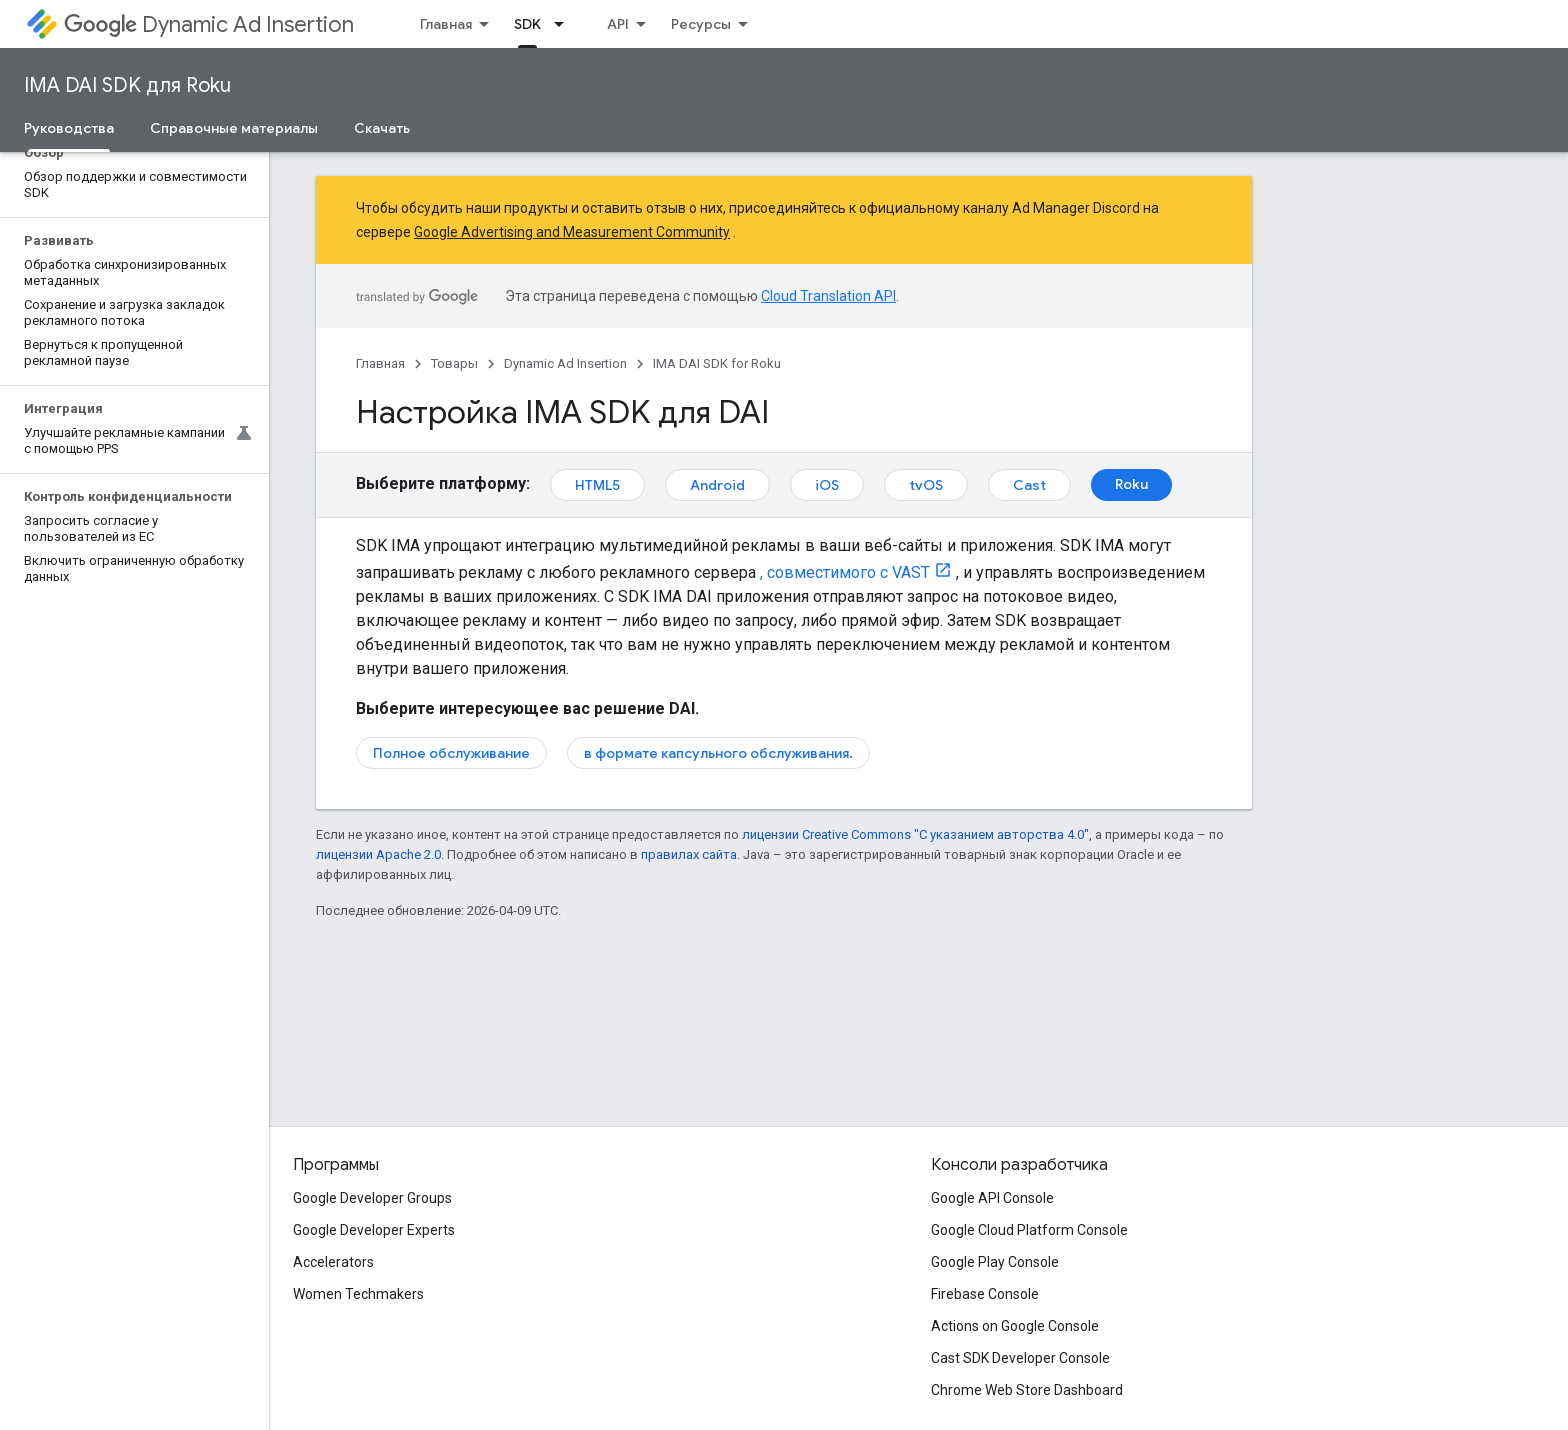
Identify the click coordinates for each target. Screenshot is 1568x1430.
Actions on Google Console (1015, 1326)
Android (717, 485)
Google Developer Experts (374, 1230)
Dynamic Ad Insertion (209, 24)
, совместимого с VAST (845, 572)
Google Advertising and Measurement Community (572, 232)
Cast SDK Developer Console (1020, 1358)
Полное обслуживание (451, 753)
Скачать (382, 128)
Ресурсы (701, 24)
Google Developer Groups (372, 1198)
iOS (827, 485)
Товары (454, 363)
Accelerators (333, 1262)
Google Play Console (995, 1262)
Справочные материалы (234, 128)
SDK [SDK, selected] (527, 24)
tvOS (926, 485)
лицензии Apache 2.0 (378, 854)
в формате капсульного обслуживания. (718, 753)
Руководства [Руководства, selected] (69, 128)
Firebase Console (985, 1294)
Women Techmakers (358, 1294)
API (618, 24)
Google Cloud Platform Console (1029, 1230)
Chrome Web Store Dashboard (1027, 1390)
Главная (446, 24)
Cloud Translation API (828, 296)
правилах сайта (689, 854)
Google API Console (992, 1198)
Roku (1131, 484)
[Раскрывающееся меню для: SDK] (565, 24)
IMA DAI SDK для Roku (127, 85)
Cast (1029, 485)
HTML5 (597, 485)
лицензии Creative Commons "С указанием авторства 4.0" (915, 834)
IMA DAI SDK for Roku (717, 363)
